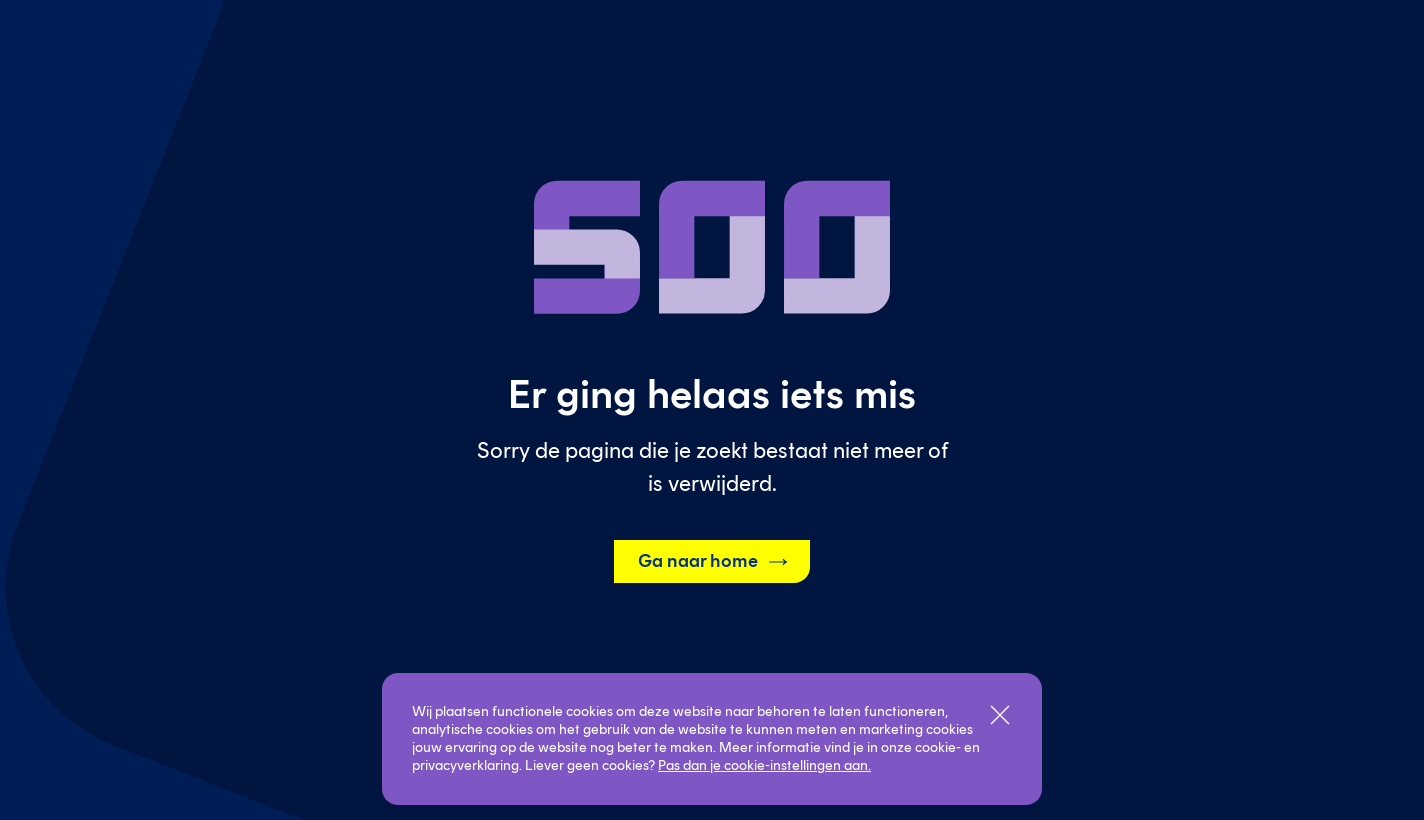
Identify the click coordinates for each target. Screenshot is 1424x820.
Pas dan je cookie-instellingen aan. (764, 765)
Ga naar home (714, 562)
